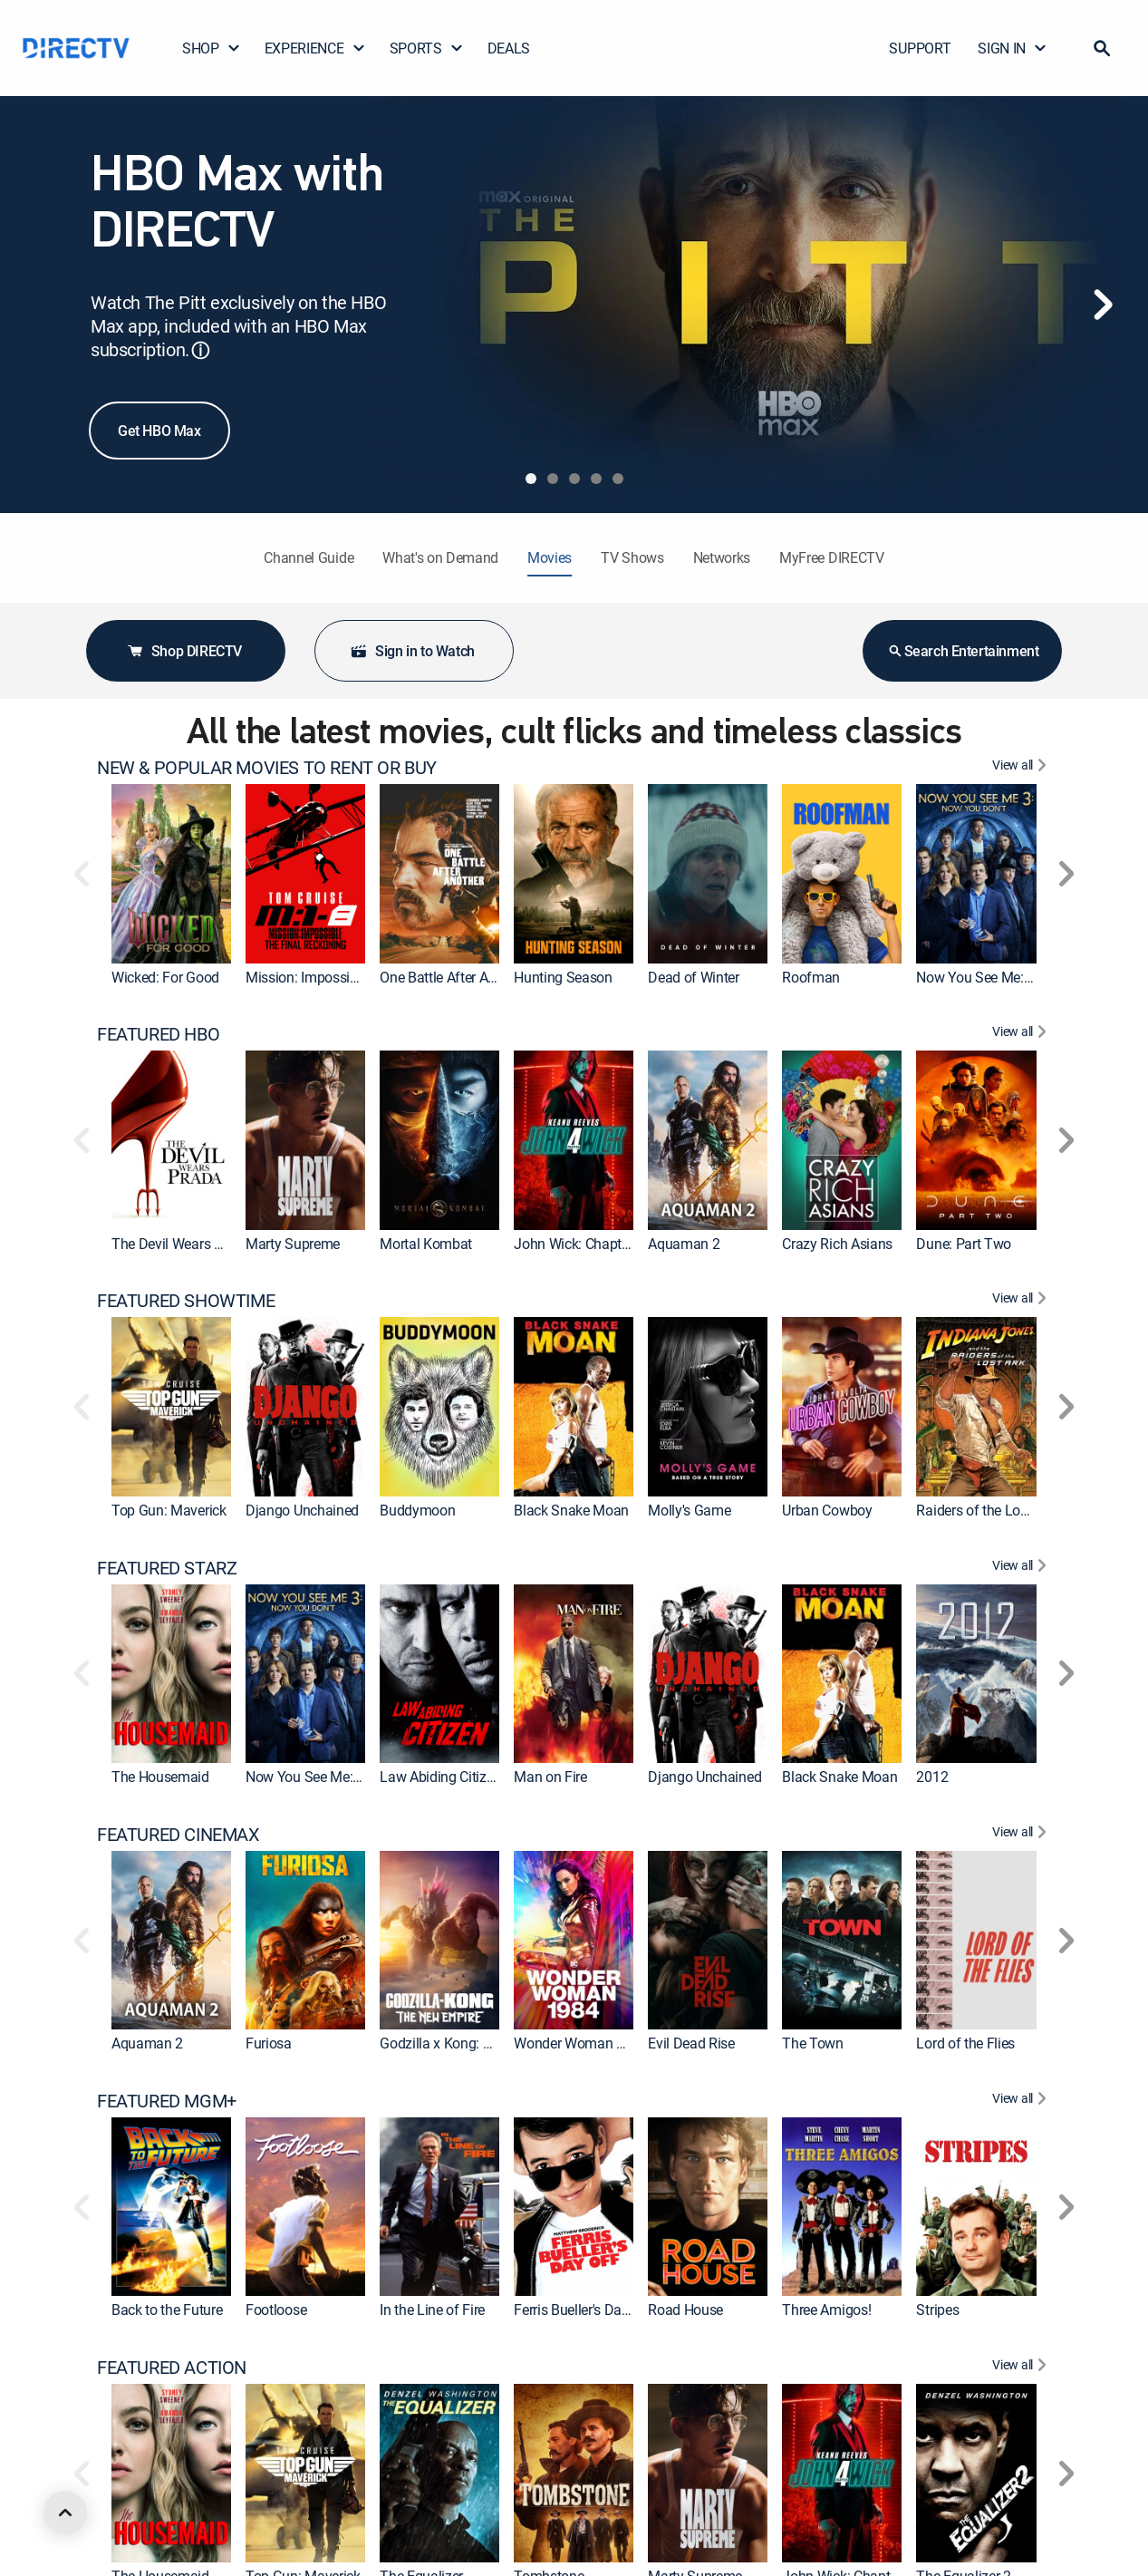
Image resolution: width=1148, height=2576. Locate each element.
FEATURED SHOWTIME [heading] (186, 1300)
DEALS (508, 48)
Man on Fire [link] (550, 1777)
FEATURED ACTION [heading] (171, 2367)
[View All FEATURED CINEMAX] (1021, 1834)
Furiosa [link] (269, 2043)
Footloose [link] (276, 2309)
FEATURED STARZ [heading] (166, 1568)
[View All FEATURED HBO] (1021, 1034)
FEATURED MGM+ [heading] (166, 2101)
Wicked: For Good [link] (165, 977)
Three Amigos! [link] (826, 2309)
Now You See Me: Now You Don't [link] (1016, 977)
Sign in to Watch (412, 651)
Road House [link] (685, 2309)
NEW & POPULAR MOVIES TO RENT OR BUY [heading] (267, 768)
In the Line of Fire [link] (432, 2309)
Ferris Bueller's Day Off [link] (582, 2309)
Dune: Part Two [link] (963, 1244)
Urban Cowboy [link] (827, 1510)
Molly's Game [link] (689, 1510)
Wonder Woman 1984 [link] (581, 2043)
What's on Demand (440, 557)
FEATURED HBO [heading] (158, 1034)
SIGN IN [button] (1012, 48)
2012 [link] (932, 1777)
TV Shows (632, 557)
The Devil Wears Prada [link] (180, 1244)
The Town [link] (812, 2043)
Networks (721, 557)
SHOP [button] (211, 48)
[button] (1101, 48)
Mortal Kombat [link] (426, 1244)
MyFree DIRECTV (831, 557)
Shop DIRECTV (184, 651)
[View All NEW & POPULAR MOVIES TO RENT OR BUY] (1021, 768)
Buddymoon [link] (417, 1510)
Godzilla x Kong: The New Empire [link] (481, 2043)
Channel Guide (308, 557)
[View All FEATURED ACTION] (1021, 2367)
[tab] (531, 478)
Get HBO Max (159, 431)
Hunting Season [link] (563, 977)
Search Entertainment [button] (962, 651)
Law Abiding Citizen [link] (440, 1777)
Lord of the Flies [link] (965, 2043)
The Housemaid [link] (160, 1777)
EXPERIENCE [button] (315, 48)
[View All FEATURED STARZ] (1021, 1568)
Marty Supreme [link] (293, 1244)
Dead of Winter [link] (693, 977)
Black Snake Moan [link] (571, 1510)
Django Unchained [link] (302, 1510)
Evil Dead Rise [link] (691, 2043)
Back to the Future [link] (166, 2309)
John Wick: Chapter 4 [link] (579, 1244)
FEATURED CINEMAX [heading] (178, 1834)
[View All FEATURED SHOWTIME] (1021, 1300)
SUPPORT (919, 48)
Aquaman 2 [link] (683, 1244)
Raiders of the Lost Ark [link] (985, 1510)
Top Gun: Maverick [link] (169, 1510)
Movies (549, 557)
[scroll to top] (65, 2512)
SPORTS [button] (427, 48)
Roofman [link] (811, 977)
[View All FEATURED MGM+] (1021, 2101)
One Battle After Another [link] (453, 977)
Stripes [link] (937, 2309)
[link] (171, 873)
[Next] (1102, 304)
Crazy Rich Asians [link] (837, 1244)
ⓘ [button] (200, 350)
